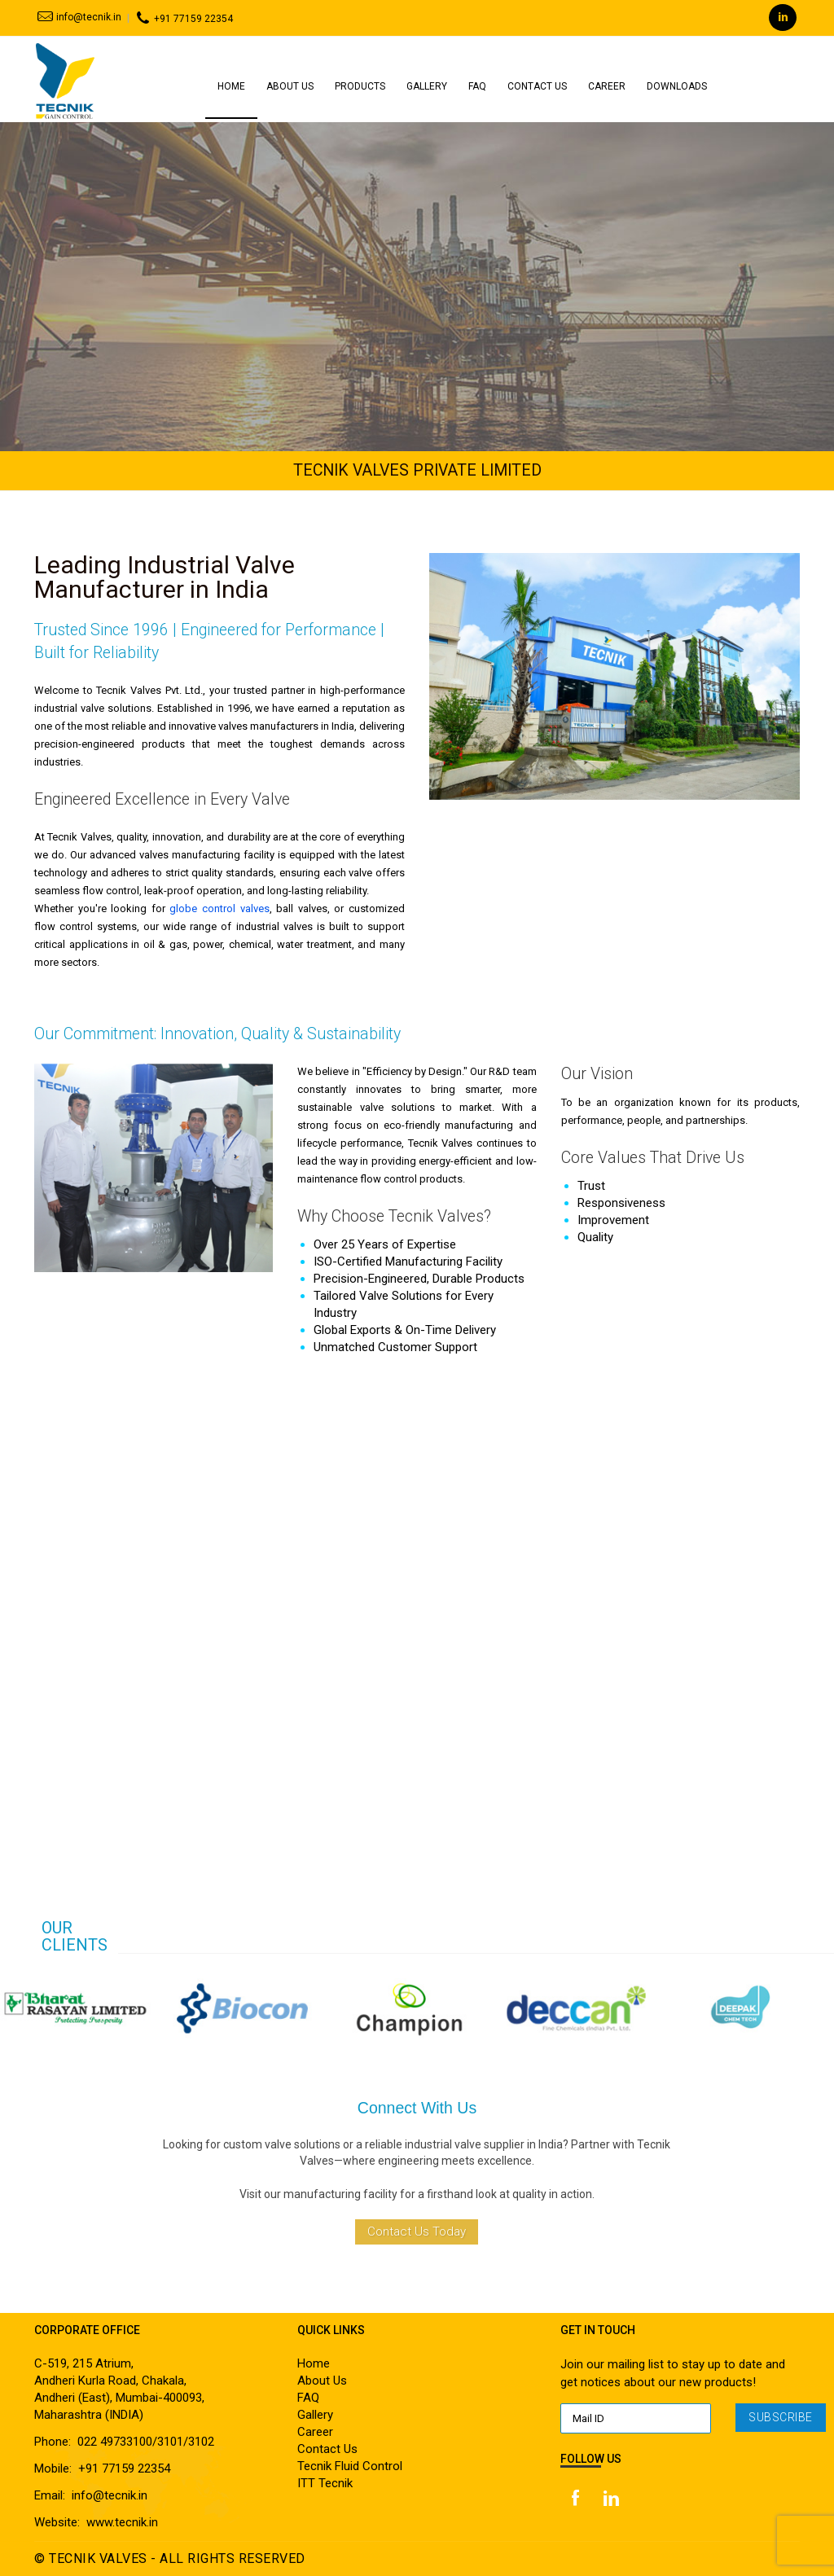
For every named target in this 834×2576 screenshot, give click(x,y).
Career (607, 86)
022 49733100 (114, 2441)
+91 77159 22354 (182, 19)
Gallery (426, 86)
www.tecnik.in (122, 2522)
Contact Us (537, 86)
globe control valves (219, 908)
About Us (290, 86)
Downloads (677, 86)
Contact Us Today (416, 2231)
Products (360, 86)
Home (231, 86)
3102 (201, 2441)
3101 (170, 2441)
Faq (477, 86)
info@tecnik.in (77, 17)
